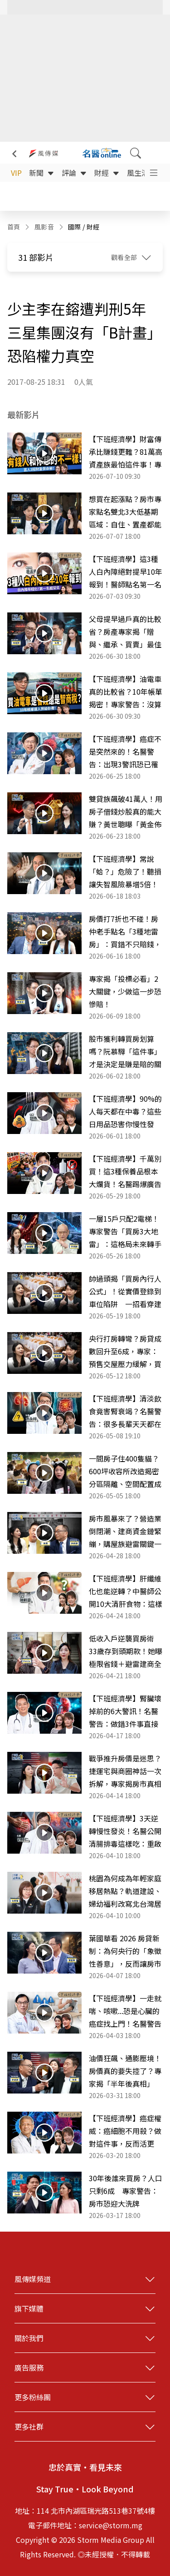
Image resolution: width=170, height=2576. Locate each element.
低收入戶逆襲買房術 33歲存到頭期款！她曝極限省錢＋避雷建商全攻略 (125, 1651)
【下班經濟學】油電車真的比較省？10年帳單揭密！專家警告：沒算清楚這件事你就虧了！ (125, 692)
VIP (16, 172)
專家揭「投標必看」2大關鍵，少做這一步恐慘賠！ (125, 991)
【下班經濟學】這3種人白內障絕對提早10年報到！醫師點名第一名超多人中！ (125, 572)
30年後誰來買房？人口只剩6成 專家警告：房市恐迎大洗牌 (125, 2191)
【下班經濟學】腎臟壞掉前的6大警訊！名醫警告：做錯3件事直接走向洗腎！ (125, 1711)
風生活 (143, 172)
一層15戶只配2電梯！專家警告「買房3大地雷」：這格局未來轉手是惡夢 (125, 1231)
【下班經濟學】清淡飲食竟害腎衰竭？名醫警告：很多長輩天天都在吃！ (125, 1411)
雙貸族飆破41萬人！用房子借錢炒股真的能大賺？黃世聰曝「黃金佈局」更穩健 (125, 811)
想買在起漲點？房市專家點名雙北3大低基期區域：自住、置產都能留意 (125, 512)
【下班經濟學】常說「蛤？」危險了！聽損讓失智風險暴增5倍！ (125, 871)
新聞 (41, 172)
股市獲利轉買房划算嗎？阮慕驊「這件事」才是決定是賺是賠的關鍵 (125, 1051)
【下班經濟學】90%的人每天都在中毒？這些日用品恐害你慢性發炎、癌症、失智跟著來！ (125, 1111)
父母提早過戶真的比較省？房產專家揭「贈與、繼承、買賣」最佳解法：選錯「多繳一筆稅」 (125, 632)
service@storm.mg (110, 2525)
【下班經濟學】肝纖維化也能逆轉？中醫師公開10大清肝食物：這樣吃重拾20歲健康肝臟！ (125, 1591)
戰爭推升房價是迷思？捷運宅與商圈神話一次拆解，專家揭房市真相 (125, 1771)
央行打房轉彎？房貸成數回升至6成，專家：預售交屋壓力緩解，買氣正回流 (125, 1351)
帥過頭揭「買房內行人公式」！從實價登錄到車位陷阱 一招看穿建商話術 (125, 1291)
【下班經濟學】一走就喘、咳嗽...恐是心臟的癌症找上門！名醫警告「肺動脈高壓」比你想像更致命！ (125, 2011)
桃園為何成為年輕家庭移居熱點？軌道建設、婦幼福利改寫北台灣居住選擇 (125, 1891)
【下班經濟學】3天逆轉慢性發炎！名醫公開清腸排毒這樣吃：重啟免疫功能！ (125, 1831)
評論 (74, 172)
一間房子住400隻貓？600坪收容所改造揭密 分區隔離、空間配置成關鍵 (126, 1471)
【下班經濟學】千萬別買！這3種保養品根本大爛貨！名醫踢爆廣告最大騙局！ (125, 1171)
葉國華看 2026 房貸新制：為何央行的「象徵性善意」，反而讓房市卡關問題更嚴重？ (125, 1951)
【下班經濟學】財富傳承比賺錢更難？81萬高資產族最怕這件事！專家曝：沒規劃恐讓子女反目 (125, 452)
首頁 (13, 226)
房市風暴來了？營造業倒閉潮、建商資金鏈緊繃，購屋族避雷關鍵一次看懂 (125, 1531)
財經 (107, 172)
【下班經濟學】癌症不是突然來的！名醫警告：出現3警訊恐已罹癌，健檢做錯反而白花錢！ (125, 752)
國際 (74, 226)
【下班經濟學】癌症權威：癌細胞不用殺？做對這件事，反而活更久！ (125, 2131)
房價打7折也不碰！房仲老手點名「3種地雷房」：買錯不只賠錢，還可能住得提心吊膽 (125, 931)
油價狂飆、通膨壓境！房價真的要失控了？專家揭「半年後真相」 (125, 2071)
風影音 (44, 226)
